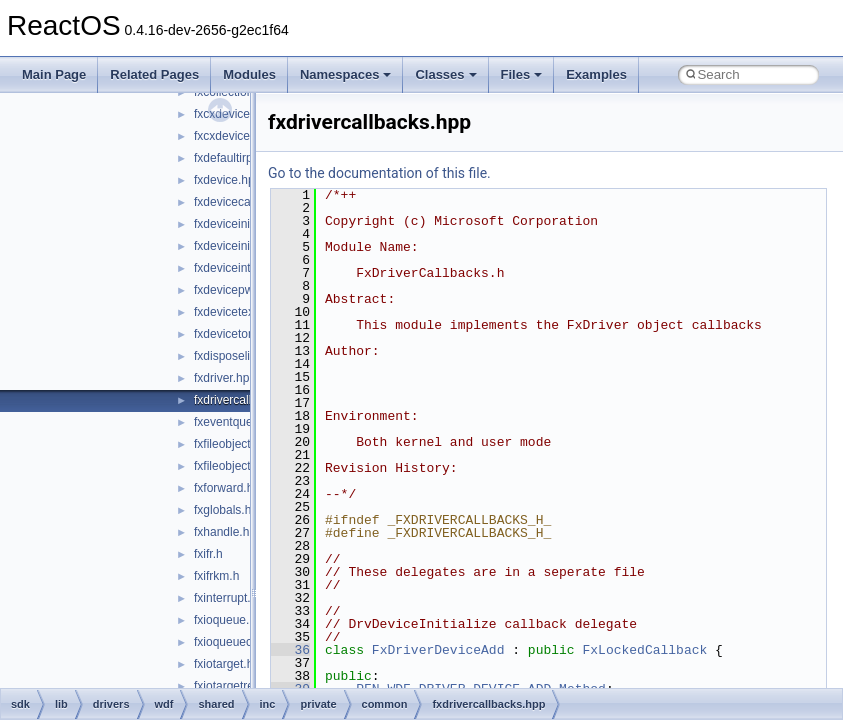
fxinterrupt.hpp (232, 598)
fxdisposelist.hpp (238, 356)
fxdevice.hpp (227, 180)
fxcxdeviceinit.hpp (241, 136)
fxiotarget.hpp (230, 664)
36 (290, 650)
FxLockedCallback (644, 650)
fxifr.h (208, 554)
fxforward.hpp (230, 488)
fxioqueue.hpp (231, 620)
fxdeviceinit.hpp (235, 224)
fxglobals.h (222, 510)
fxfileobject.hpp (234, 444)
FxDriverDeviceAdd (438, 650)
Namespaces (346, 74)
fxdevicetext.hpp (237, 312)
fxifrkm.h (216, 576)
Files (522, 74)
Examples (596, 74)
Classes (445, 74)
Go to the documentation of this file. (379, 173)
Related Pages (154, 74)
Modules (249, 74)
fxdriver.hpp (225, 378)
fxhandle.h (221, 532)
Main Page (54, 74)
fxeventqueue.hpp (241, 422)
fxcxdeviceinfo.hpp (243, 114)
